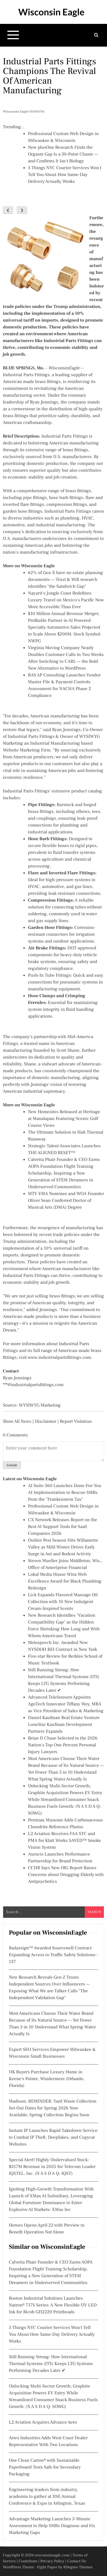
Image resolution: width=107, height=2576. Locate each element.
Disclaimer (45, 1421)
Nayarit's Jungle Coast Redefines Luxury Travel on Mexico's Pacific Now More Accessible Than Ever (66, 600)
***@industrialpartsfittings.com (33, 1385)
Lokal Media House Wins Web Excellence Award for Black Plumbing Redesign (65, 1581)
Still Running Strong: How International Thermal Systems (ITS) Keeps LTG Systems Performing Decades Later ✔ (51, 2364)
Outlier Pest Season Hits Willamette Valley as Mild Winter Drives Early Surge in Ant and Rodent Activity (63, 1547)
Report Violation (76, 1421)
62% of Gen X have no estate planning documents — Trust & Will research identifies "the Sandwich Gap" (65, 579)
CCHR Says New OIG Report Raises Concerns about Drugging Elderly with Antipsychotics (66, 1875)
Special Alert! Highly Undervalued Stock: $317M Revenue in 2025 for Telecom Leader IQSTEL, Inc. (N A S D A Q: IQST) (52, 2167)
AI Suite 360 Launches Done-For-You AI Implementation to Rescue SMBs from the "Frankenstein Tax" (64, 1492)
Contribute (28, 2561)
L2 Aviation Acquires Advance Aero (43, 2422)
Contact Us (76, 2561)
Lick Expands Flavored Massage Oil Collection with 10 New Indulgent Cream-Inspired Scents (63, 1602)
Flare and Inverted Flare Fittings (61, 873)
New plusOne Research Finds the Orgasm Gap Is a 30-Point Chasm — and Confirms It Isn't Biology (63, 154)
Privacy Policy (52, 2561)
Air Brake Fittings (46, 948)
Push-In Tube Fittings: (50, 975)
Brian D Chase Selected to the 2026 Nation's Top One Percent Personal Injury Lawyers (63, 1745)
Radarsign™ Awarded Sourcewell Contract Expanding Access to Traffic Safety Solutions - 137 (53, 1955)
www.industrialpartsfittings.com (59, 1358)
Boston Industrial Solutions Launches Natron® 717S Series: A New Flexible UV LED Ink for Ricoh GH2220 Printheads (53, 2305)
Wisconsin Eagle (51, 11)
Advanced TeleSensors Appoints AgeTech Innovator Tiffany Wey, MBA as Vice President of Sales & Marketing (66, 1704)
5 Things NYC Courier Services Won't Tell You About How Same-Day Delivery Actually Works (64, 175)
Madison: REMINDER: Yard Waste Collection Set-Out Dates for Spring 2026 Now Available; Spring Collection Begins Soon (52, 2108)
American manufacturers (66, 1269)
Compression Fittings (50, 900)
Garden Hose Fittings (50, 928)
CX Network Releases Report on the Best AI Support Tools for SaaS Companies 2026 (62, 1527)
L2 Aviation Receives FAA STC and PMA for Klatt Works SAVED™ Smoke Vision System (64, 1840)
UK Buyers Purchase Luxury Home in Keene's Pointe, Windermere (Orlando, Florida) (46, 2079)
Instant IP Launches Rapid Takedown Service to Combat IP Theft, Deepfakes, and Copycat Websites (53, 2137)
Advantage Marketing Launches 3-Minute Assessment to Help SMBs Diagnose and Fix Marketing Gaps (52, 2526)
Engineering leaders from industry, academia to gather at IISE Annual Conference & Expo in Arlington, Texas (47, 2496)
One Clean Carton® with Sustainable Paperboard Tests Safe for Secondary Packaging (45, 2467)
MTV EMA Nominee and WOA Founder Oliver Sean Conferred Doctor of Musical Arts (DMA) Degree (66, 1200)
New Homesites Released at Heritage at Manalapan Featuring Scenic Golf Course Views (64, 1118)
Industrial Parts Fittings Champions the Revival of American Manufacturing (49, 76)
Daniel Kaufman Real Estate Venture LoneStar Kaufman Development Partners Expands (64, 1724)
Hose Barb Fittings (47, 839)
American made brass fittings (31, 382)
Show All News (17, 1421)
